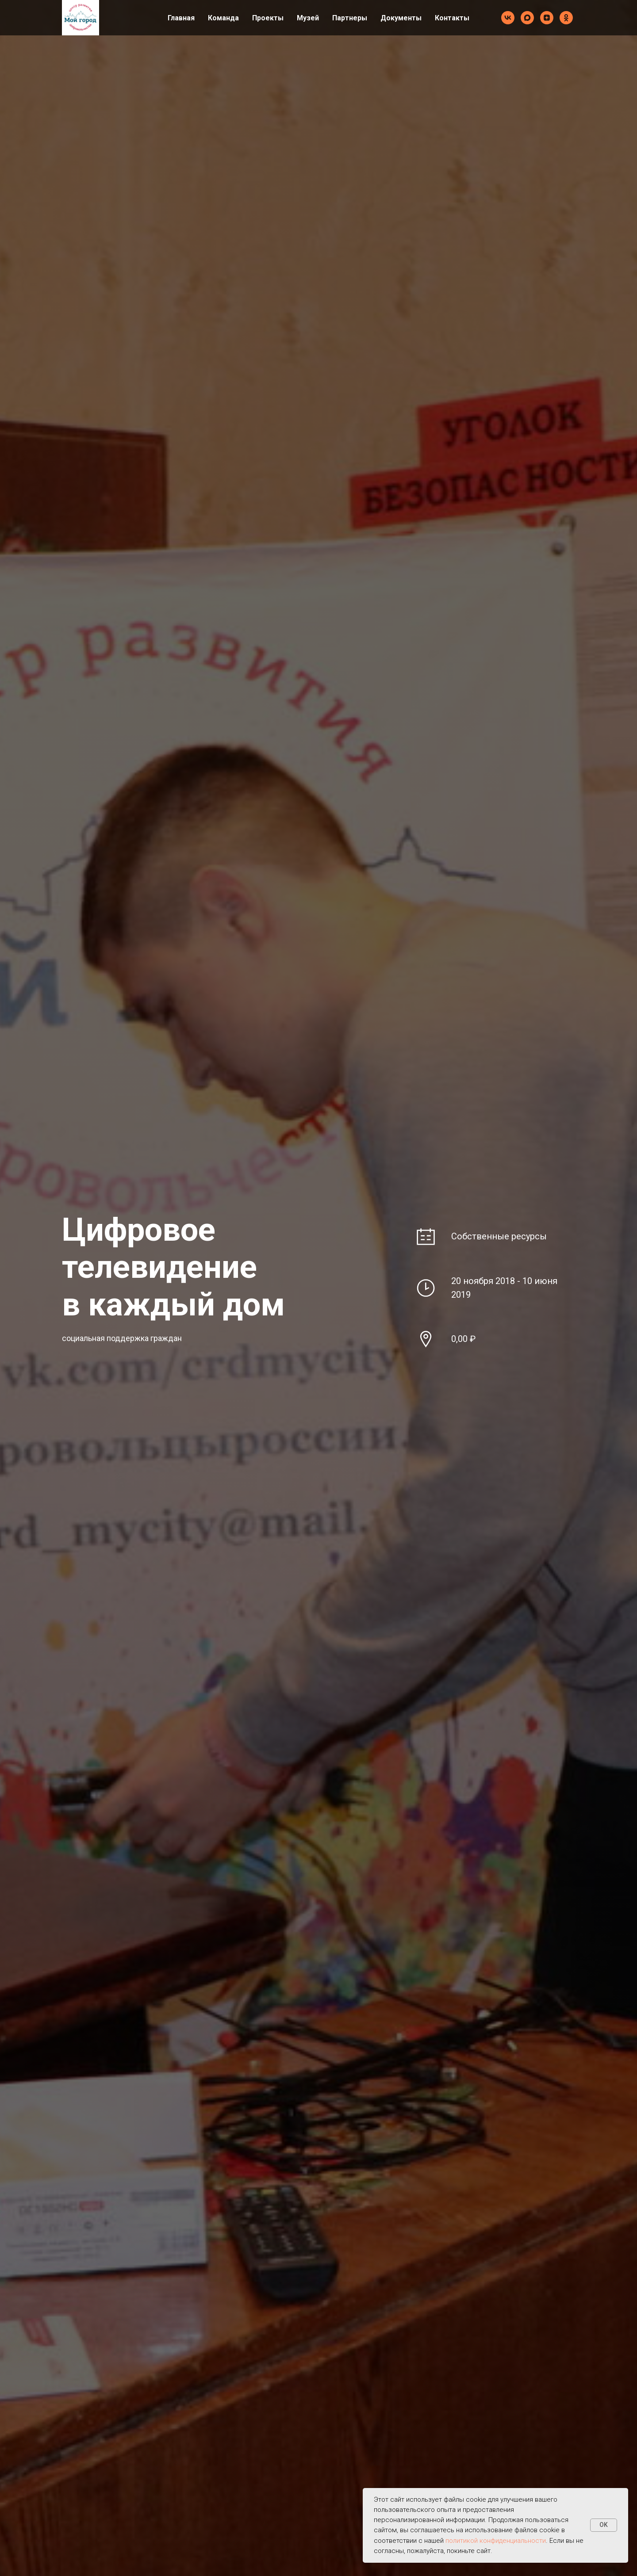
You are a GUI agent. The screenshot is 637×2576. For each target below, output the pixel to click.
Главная (181, 18)
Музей (308, 18)
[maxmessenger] (527, 17)
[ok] (566, 17)
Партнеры (349, 18)
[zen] (546, 17)
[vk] (507, 17)
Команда (223, 18)
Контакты (452, 18)
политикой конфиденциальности (495, 2541)
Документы (401, 18)
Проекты (268, 18)
